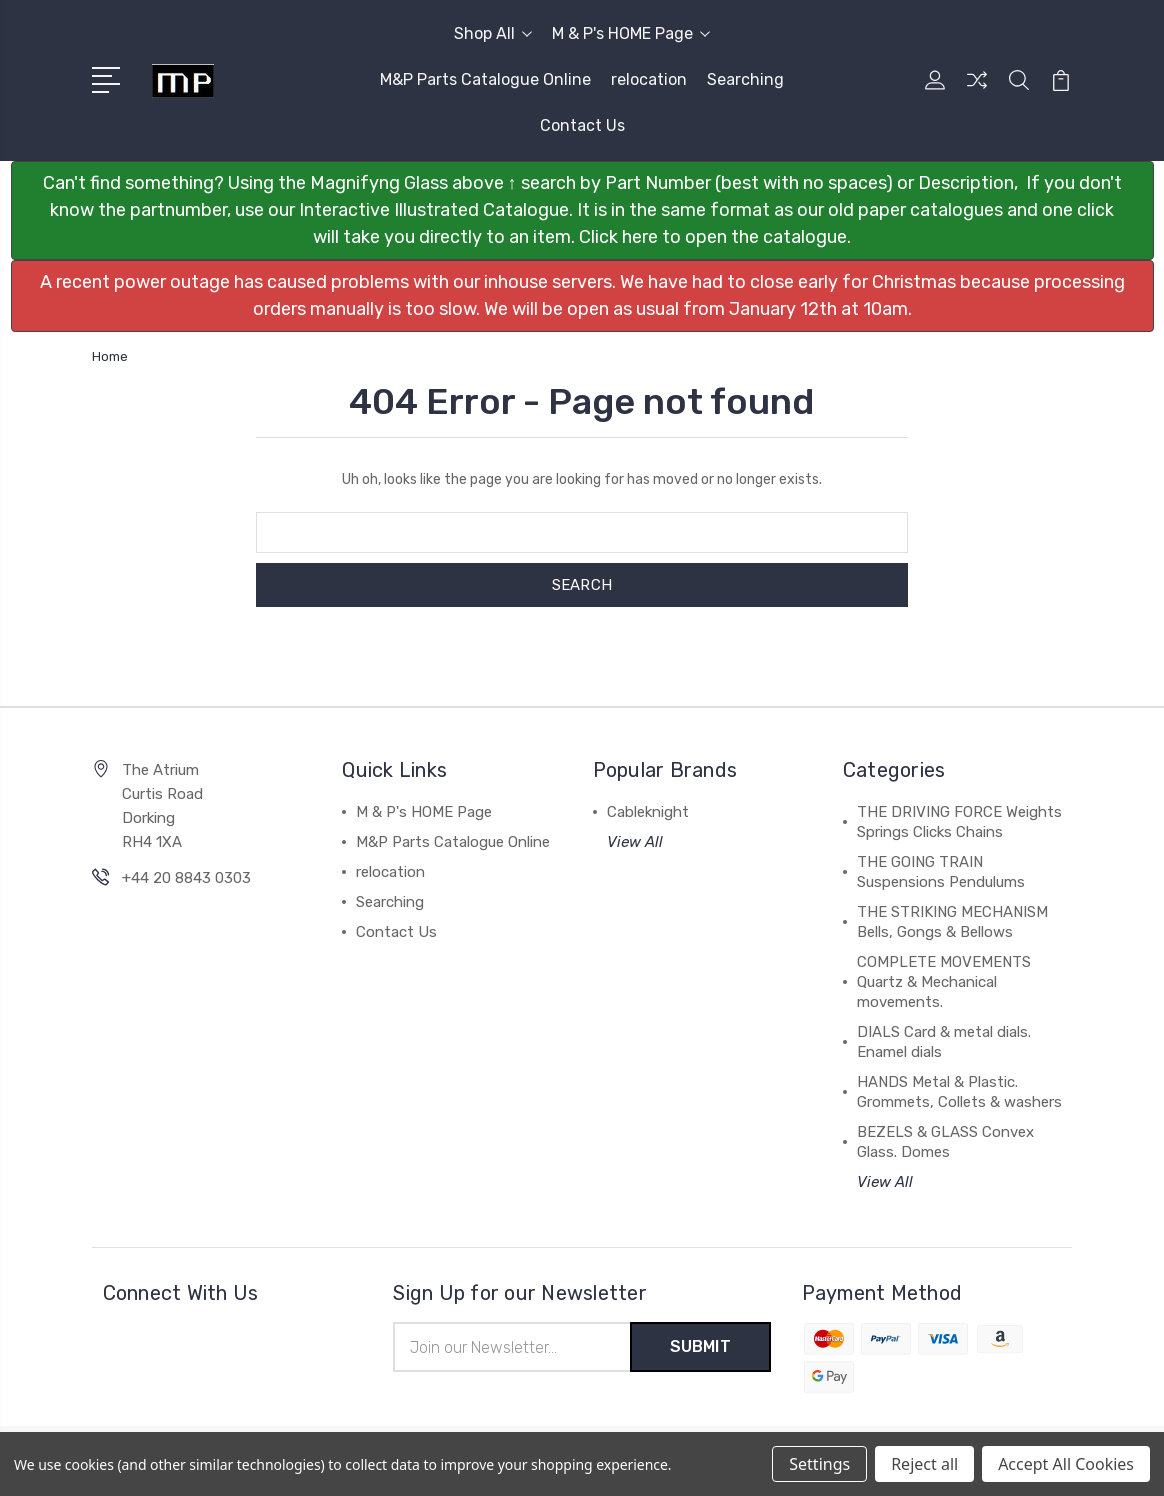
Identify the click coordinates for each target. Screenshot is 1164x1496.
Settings (819, 1464)
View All (635, 842)
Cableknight (648, 812)
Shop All (493, 33)
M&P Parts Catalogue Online (485, 79)
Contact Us (582, 125)
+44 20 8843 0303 (186, 878)
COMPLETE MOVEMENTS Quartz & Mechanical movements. (944, 982)
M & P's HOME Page (631, 33)
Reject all (924, 1464)
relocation (649, 79)
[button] (582, 210)
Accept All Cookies (1066, 1464)
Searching (745, 79)
